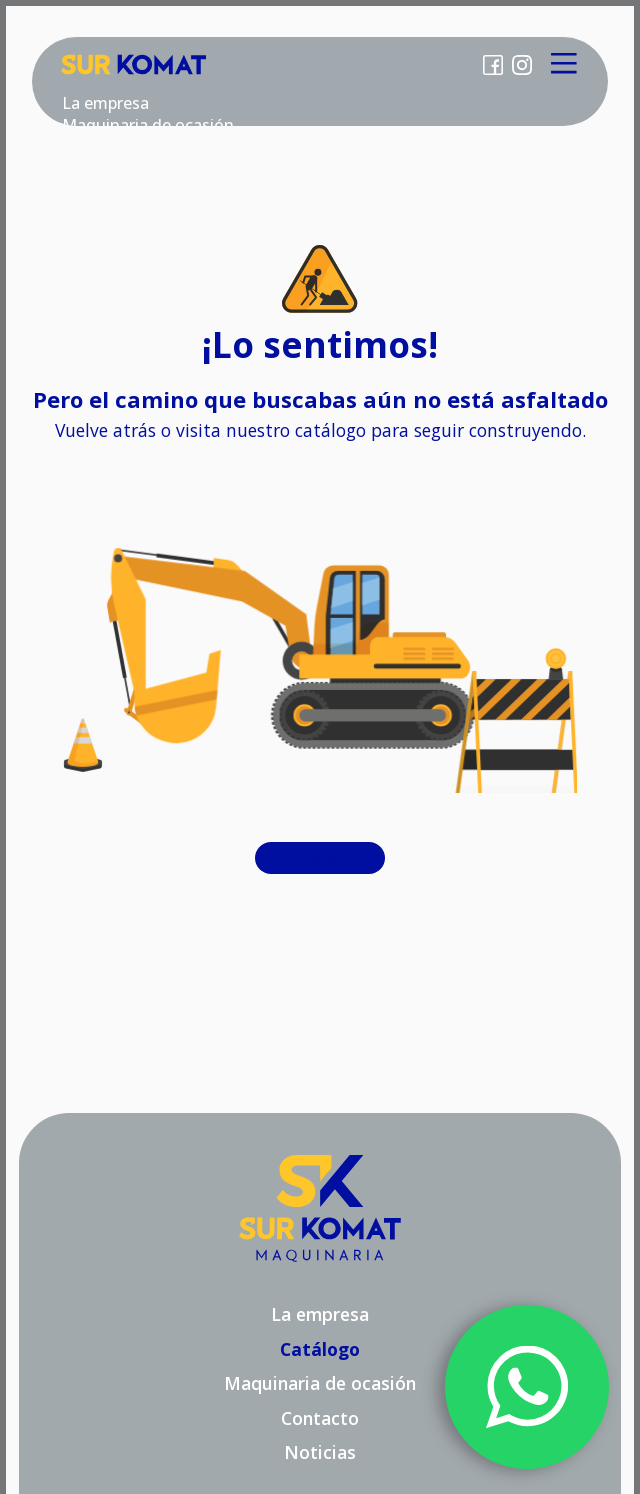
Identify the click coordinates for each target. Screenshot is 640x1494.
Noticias (320, 1452)
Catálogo (320, 858)
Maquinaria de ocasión (320, 1383)
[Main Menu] (564, 64)
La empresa (105, 103)
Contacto (320, 1418)
